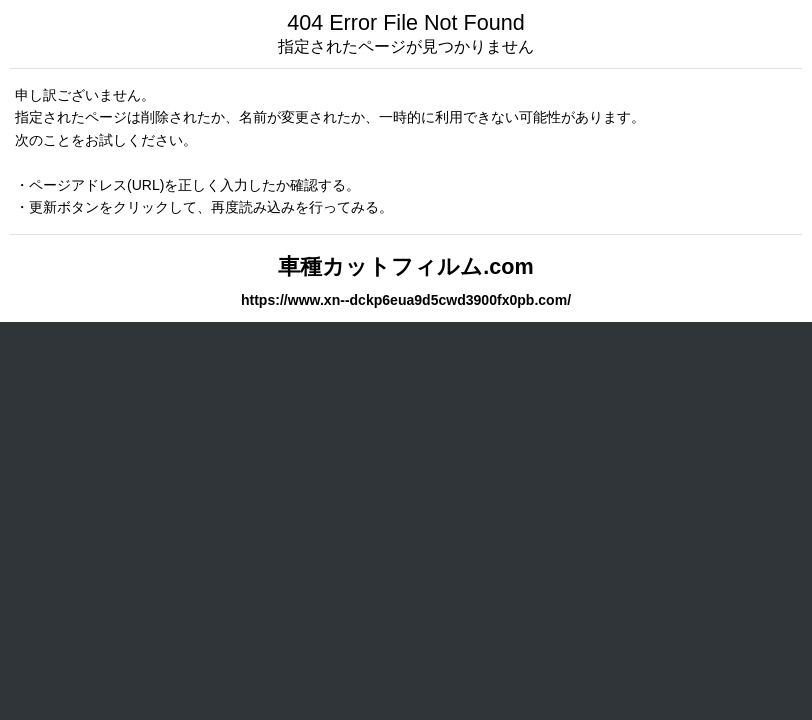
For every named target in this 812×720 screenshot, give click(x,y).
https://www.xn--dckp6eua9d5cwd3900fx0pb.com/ (406, 300)
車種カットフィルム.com (405, 266)
